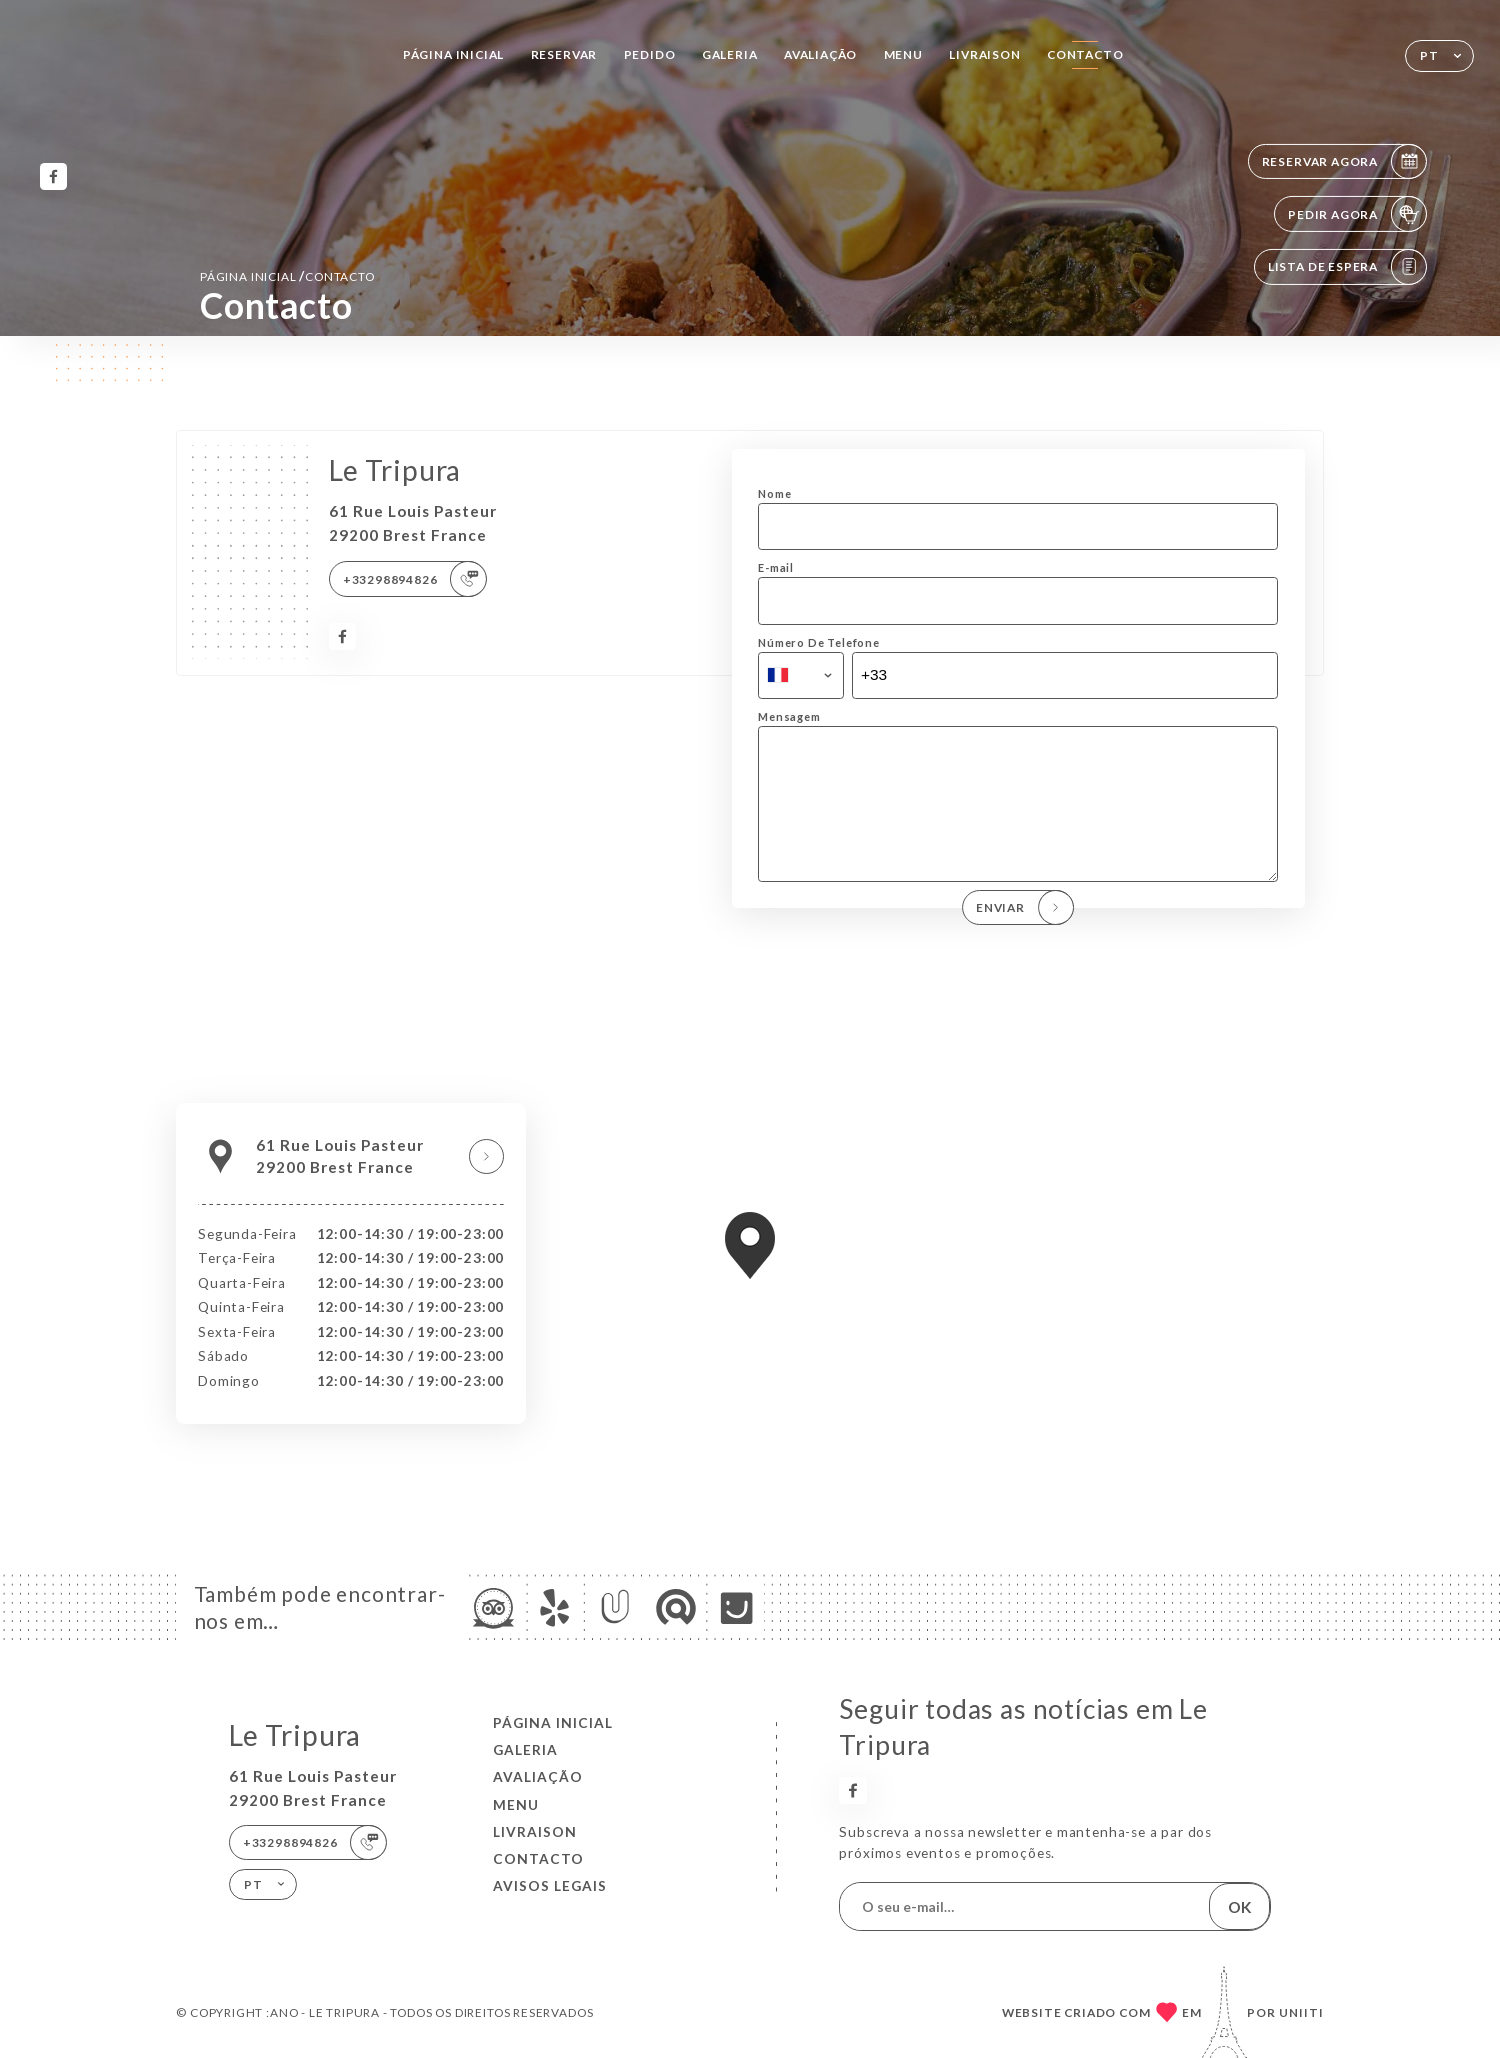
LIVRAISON (984, 54)
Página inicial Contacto (287, 276)
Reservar (564, 54)
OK (1239, 1907)
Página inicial (453, 54)
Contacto (1085, 54)
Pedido (650, 54)
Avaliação (820, 54)
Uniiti (1301, 2012)
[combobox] (800, 675)
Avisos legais (550, 1886)
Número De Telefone (819, 642)
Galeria (730, 54)
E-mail (776, 567)
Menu (903, 54)
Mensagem (789, 716)
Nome (774, 493)
